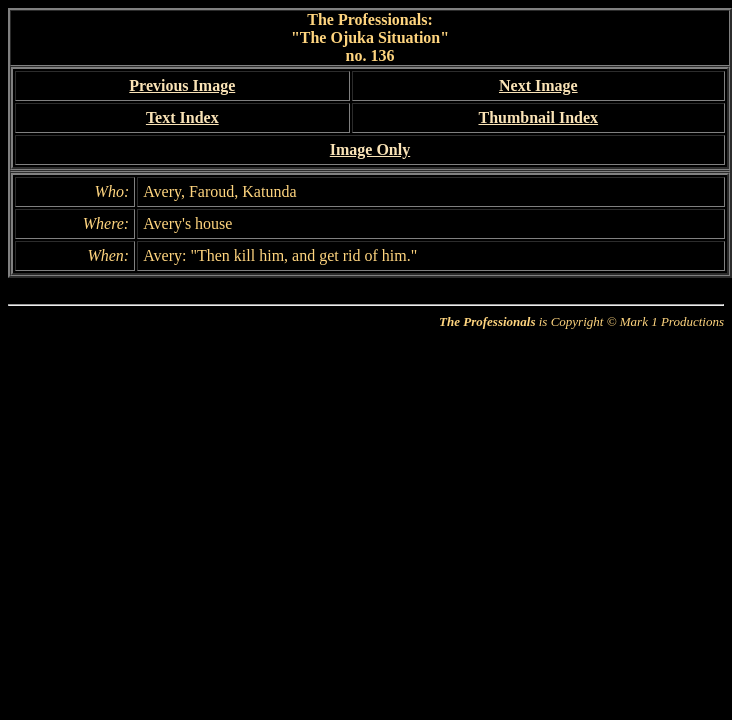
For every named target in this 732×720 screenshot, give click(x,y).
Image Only (370, 149)
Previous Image (182, 85)
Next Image (538, 85)
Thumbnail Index (538, 117)
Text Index (182, 117)
